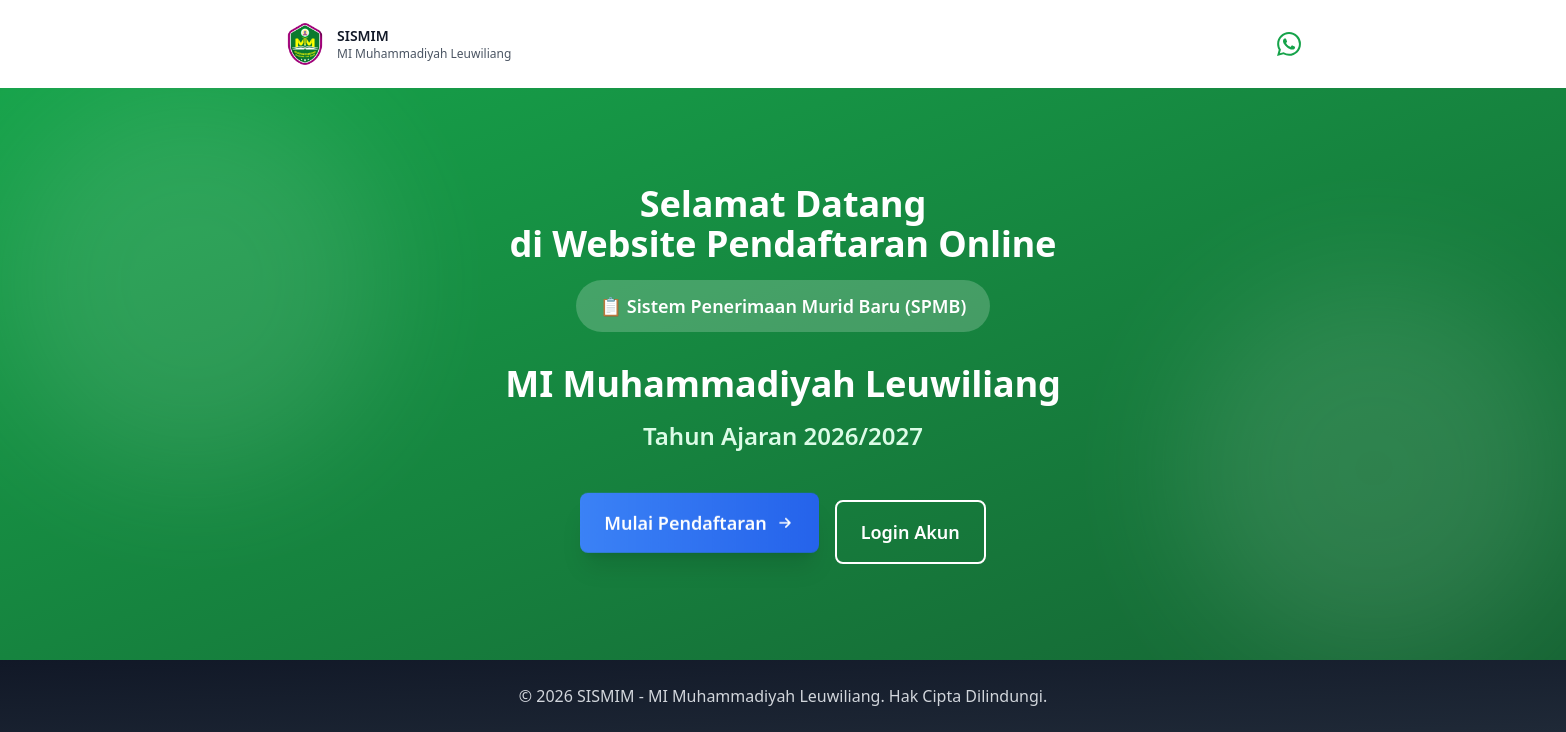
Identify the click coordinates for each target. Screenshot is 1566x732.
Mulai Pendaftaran (699, 525)
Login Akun (910, 532)
